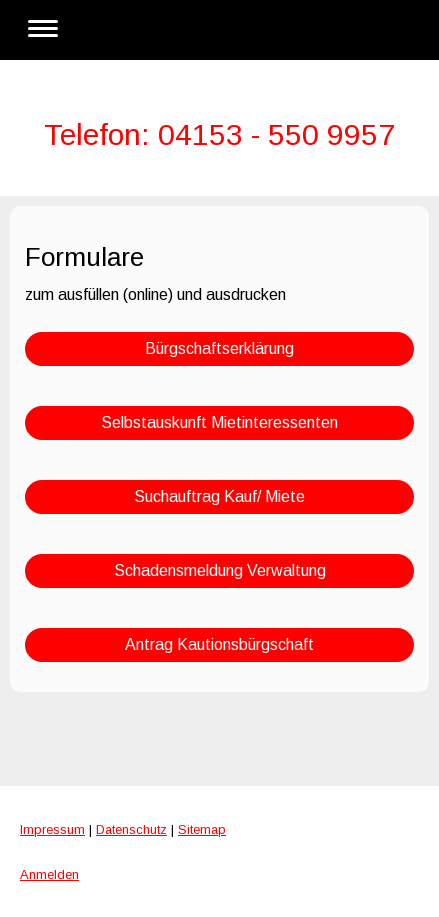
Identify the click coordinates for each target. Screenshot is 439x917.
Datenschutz (131, 829)
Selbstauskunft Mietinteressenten (219, 422)
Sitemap (202, 829)
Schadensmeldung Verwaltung (220, 570)
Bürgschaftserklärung (219, 348)
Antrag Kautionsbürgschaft (219, 644)
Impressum (52, 829)
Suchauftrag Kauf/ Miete (219, 496)
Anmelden (49, 874)
